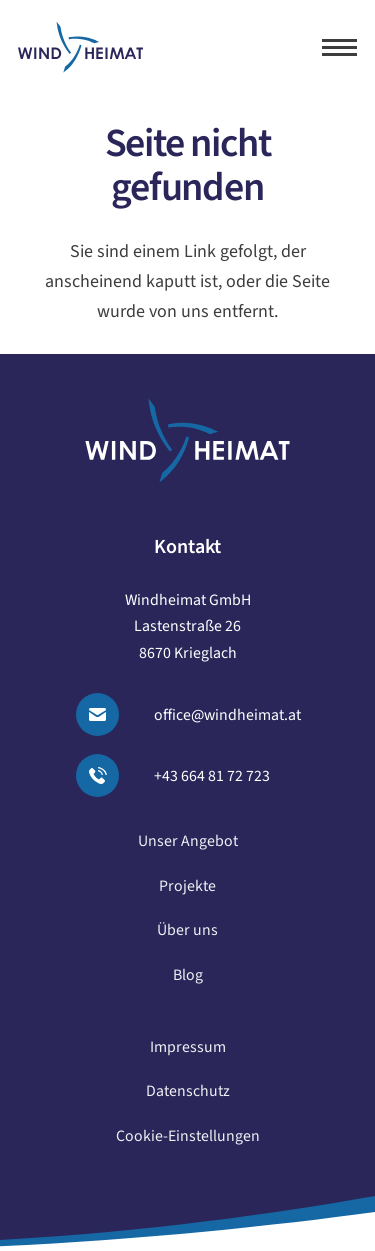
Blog (188, 980)
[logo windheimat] (80, 47)
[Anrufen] (109, 775)
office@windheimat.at (227, 715)
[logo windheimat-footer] (187, 440)
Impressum (188, 1052)
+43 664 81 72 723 (212, 776)
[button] (340, 47)
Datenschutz (188, 1097)
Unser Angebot (188, 846)
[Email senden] (109, 714)
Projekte (187, 891)
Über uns (187, 936)
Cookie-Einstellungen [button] (188, 1141)
